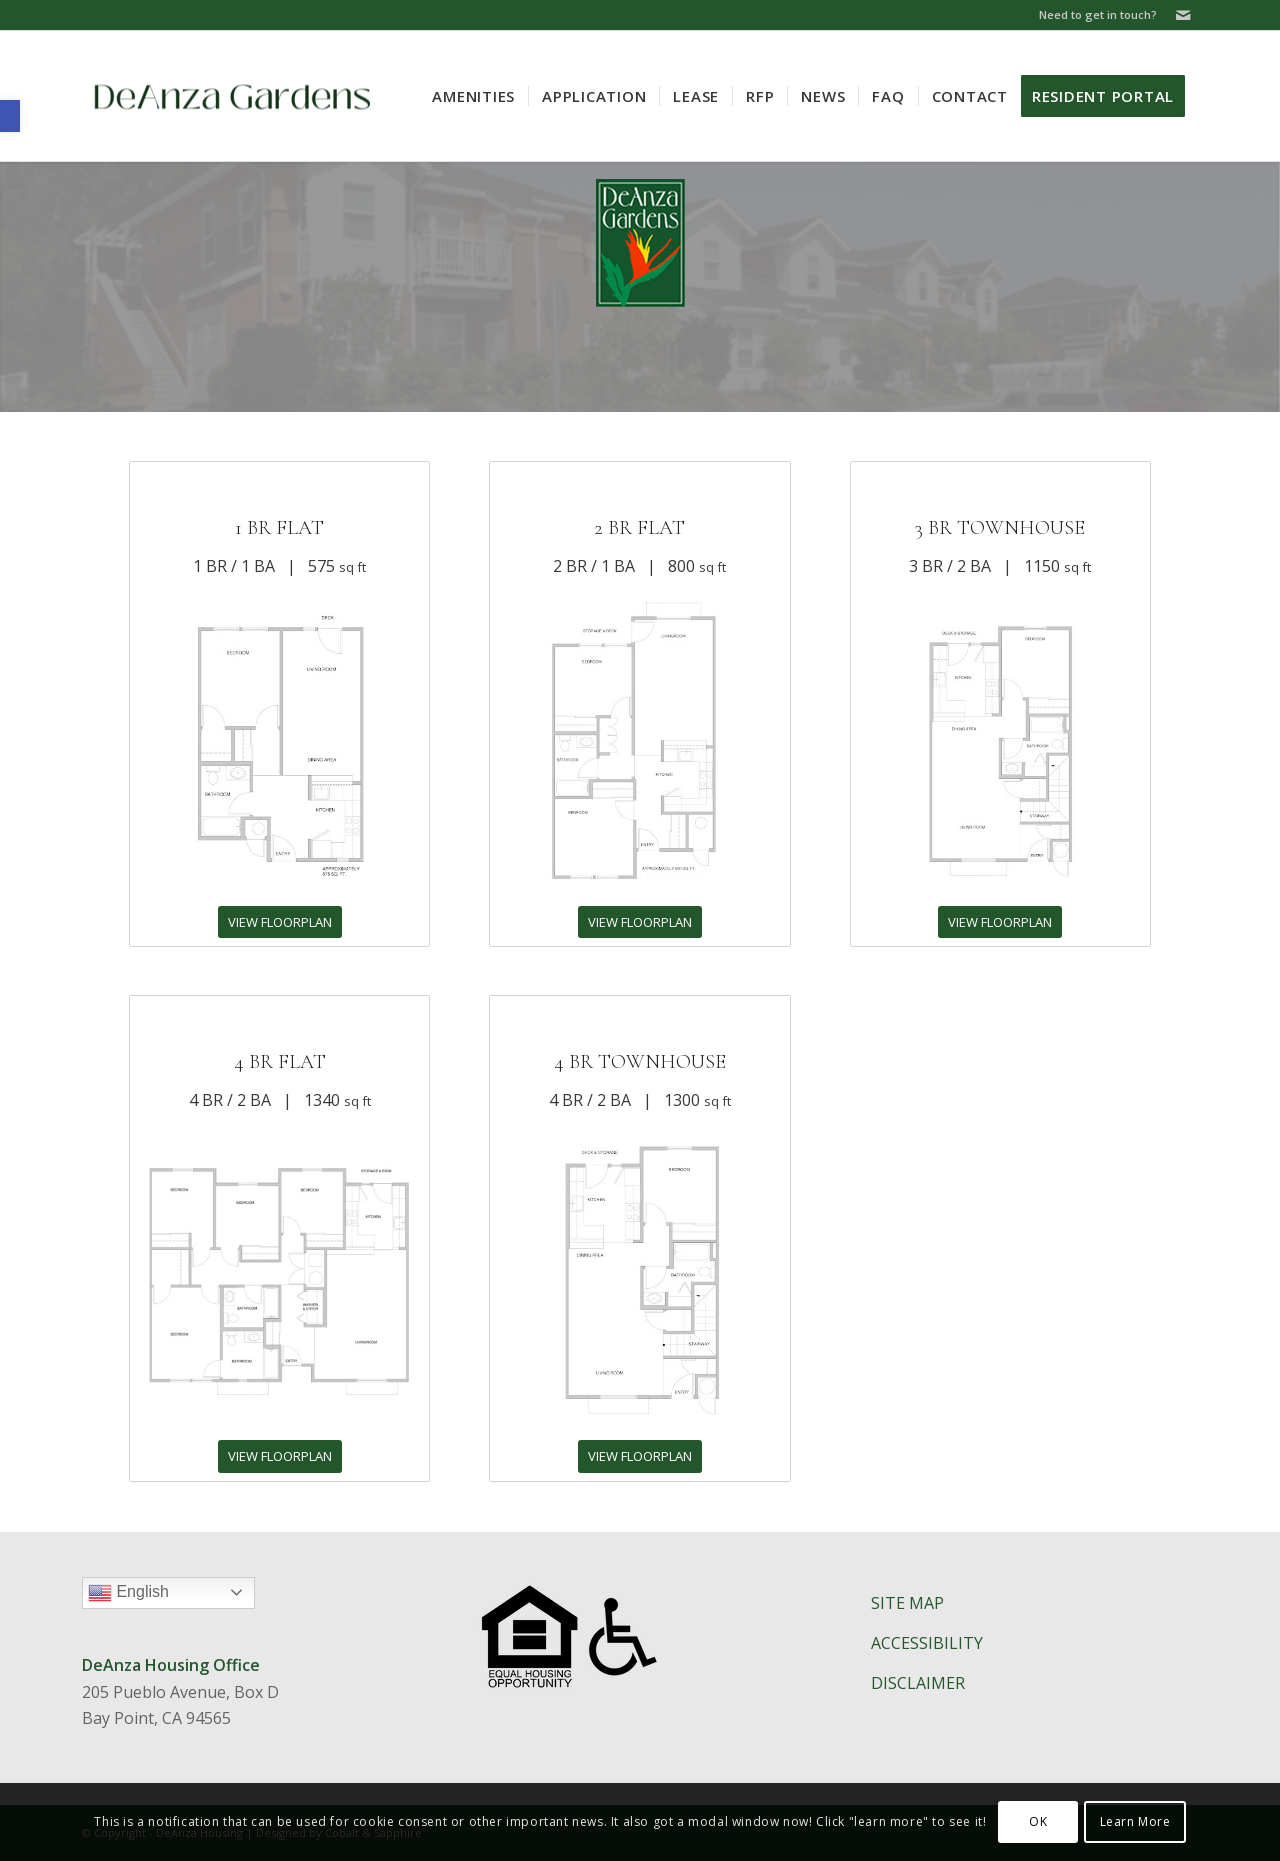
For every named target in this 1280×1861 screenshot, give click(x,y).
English (171, 1595)
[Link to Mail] (1183, 15)
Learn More (1135, 1821)
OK (1038, 1821)
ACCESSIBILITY (927, 1643)
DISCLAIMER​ (918, 1683)
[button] (10, 116)
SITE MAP (907, 1603)
